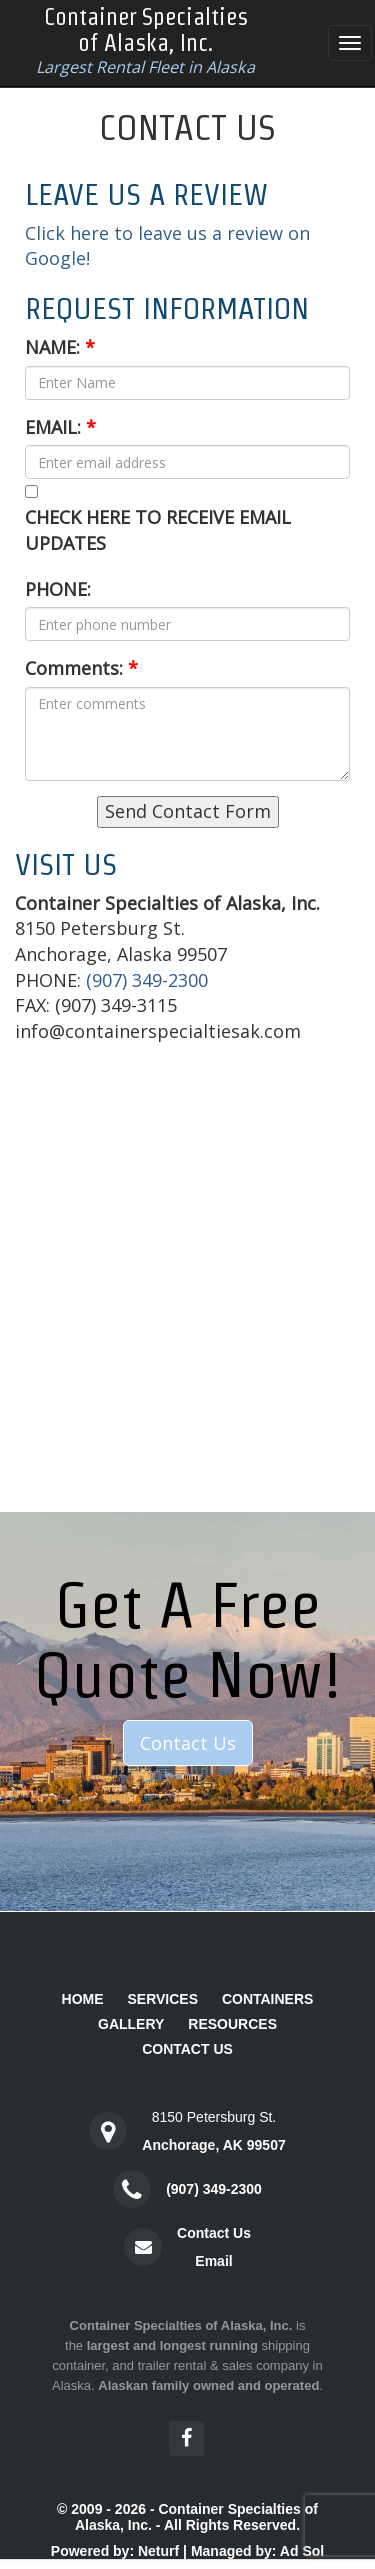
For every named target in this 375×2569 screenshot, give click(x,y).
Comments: (81, 668)
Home (83, 1999)
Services (162, 1999)
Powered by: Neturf (115, 2551)
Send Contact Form (188, 811)
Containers (268, 1999)
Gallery (131, 2024)
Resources (232, 2024)
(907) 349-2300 (147, 980)
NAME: (60, 347)
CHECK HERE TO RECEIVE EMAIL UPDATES (158, 530)
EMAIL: (60, 427)
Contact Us (188, 1743)
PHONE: (58, 589)
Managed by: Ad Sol (257, 2551)
